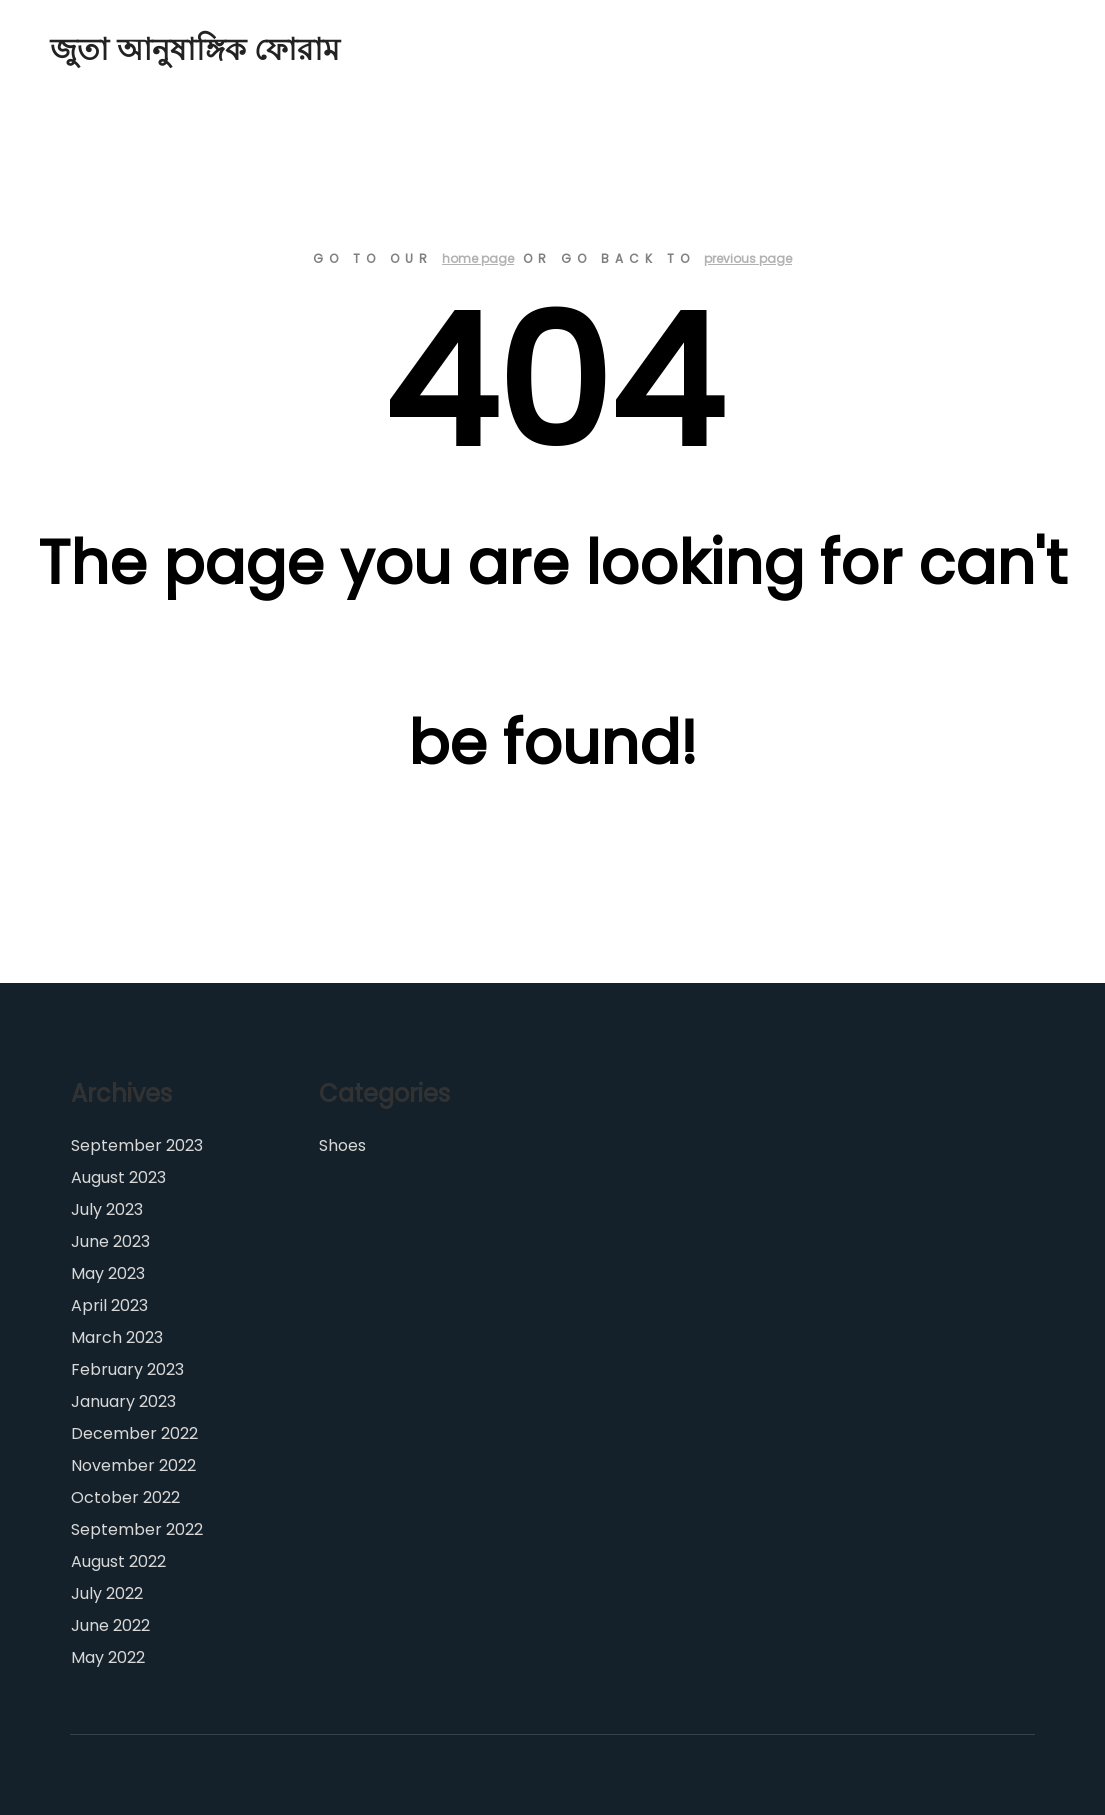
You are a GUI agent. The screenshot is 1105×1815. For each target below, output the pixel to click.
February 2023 (127, 1369)
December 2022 (134, 1433)
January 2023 (123, 1401)
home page (478, 258)
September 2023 (137, 1145)
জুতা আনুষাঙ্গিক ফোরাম (150, 50)
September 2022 (137, 1529)
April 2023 (109, 1305)
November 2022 (133, 1465)
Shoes (342, 1145)
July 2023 (107, 1209)
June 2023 (110, 1241)
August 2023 (118, 1177)
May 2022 (108, 1657)
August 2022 (118, 1561)
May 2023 (108, 1273)
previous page (748, 258)
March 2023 (117, 1337)
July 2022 (107, 1593)
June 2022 (110, 1625)
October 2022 (125, 1497)
